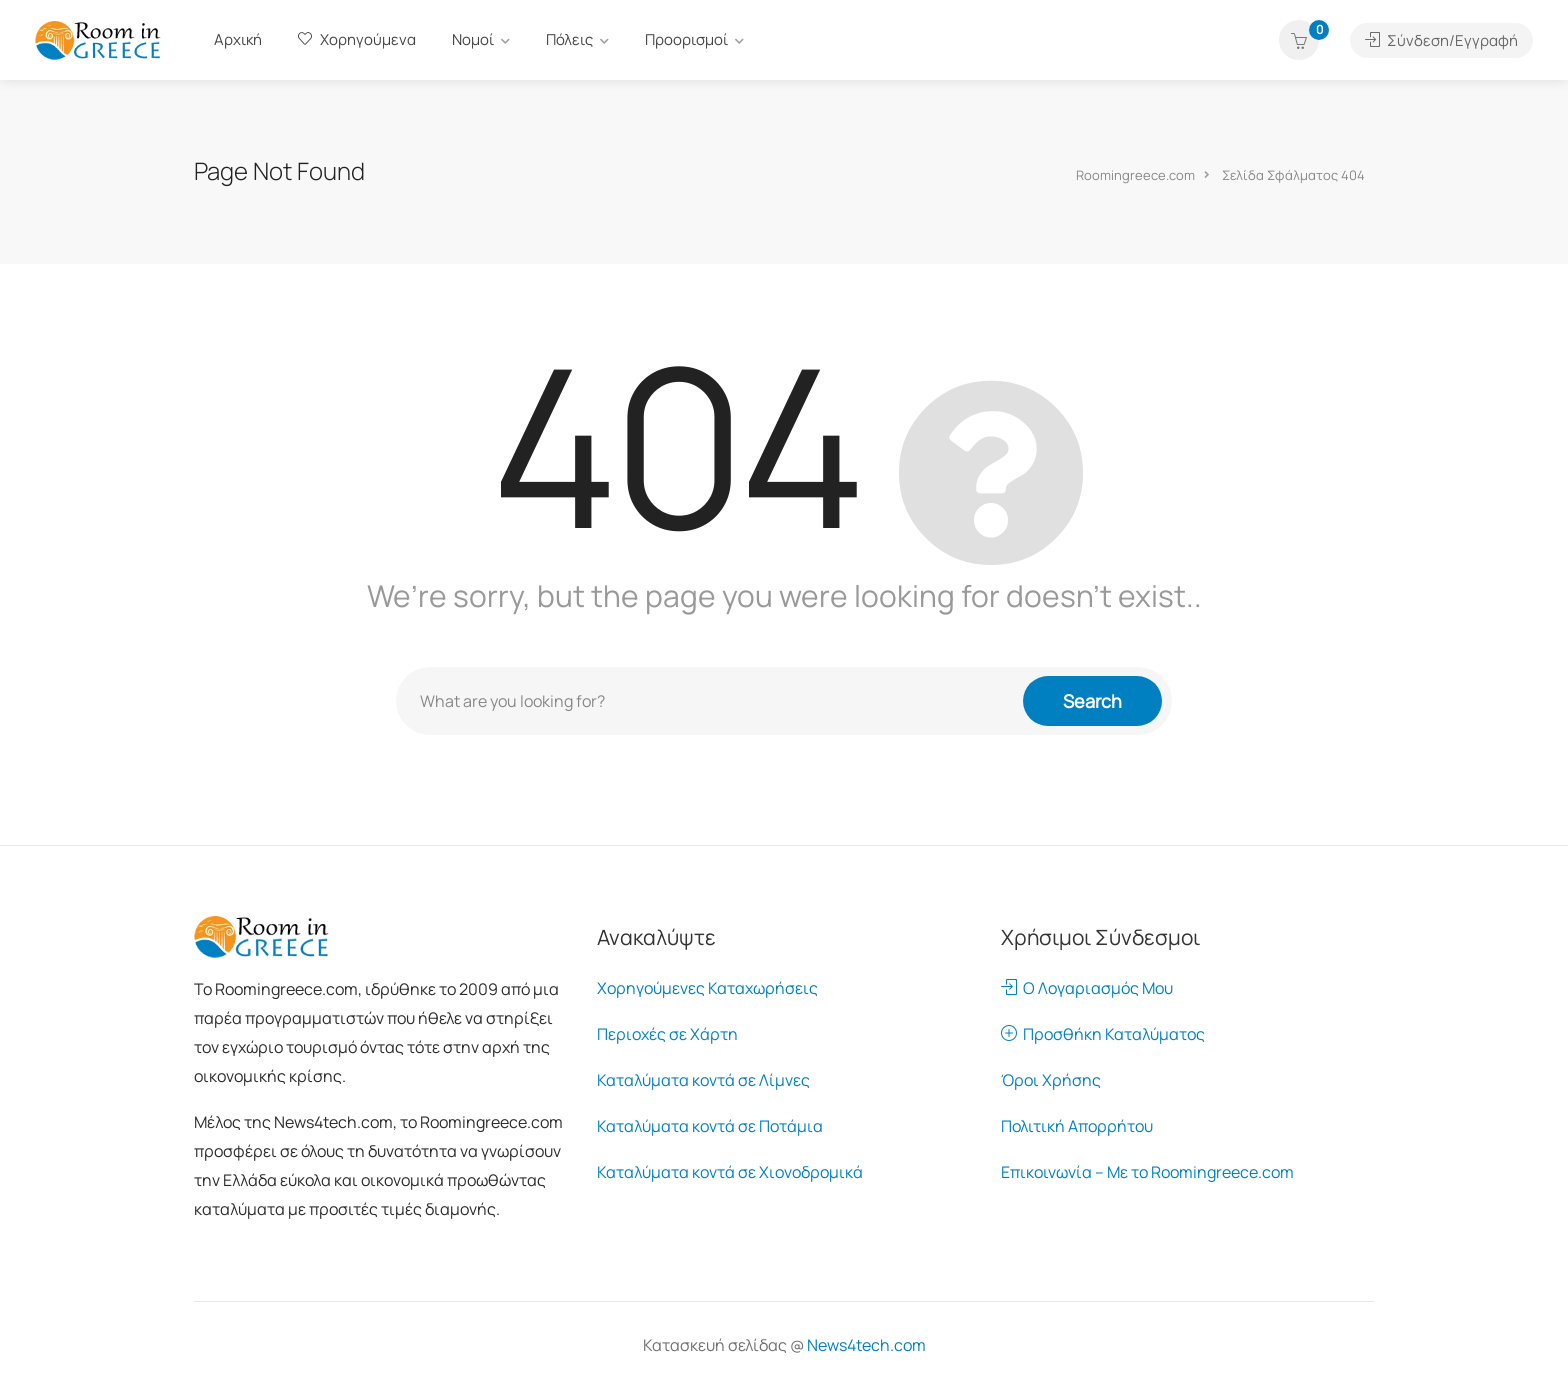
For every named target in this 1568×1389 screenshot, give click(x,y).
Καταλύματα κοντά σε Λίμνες (703, 1080)
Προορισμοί (686, 39)
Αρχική (238, 39)
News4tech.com (866, 1345)
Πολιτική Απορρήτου (1077, 1126)
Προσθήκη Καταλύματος (1103, 1034)
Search (1092, 701)
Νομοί (473, 39)
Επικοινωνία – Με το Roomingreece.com (1147, 1172)
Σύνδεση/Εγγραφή (1441, 40)
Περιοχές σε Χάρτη (667, 1034)
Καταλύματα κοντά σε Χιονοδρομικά (730, 1172)
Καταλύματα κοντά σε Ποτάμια (710, 1126)
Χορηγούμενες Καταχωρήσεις (707, 988)
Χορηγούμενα (357, 39)
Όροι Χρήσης (1051, 1080)
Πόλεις (569, 39)
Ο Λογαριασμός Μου (1087, 988)
